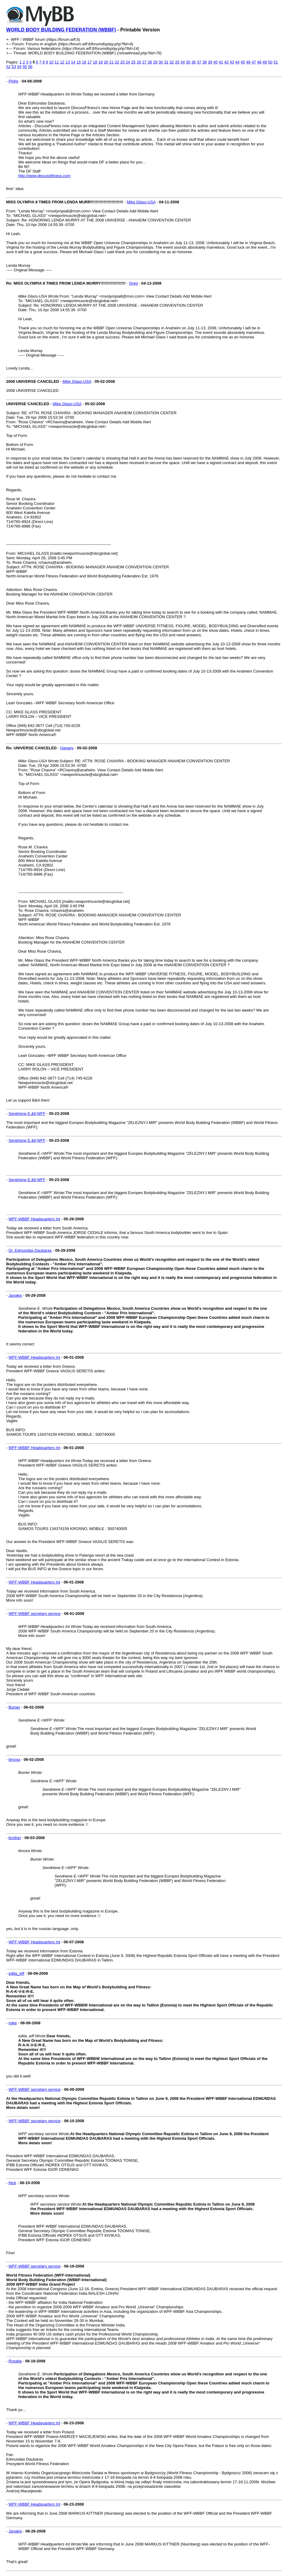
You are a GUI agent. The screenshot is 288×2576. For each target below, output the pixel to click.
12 (62, 62)
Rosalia (14, 2361)
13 (67, 62)
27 (144, 62)
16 (84, 62)
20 (106, 62)
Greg (133, 283)
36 (193, 62)
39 (210, 62)
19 (100, 62)
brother (14, 1837)
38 (204, 62)
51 (275, 62)
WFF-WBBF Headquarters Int (34, 1219)
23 (122, 62)
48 (259, 62)
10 (51, 62)
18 (95, 62)
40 (215, 62)
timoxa (14, 1759)
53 (13, 66)
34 (182, 62)
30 (161, 62)
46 (248, 62)
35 (188, 62)
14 (73, 62)
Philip (13, 81)
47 (254, 62)
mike (12, 2023)
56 (30, 66)
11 (56, 62)
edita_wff (16, 1973)
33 (177, 62)
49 (265, 62)
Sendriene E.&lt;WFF (26, 1113)
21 (111, 62)
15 (79, 62)
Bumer (14, 1707)
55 (25, 66)
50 (270, 62)
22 (117, 62)
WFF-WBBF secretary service (34, 1613)
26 (139, 62)
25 (133, 62)
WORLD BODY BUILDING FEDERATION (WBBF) (61, 29)
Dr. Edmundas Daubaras (29, 1250)
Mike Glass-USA (141, 202)
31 (166, 62)
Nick (12, 2183)
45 (243, 62)
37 (199, 62)
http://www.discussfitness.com (44, 175)
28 (150, 62)
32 (171, 62)
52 (8, 66)
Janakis (15, 1295)
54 (19, 66)
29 (155, 62)
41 (221, 62)
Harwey (67, 748)
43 (232, 62)
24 (128, 62)
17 (89, 62)
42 (226, 62)
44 (237, 62)
